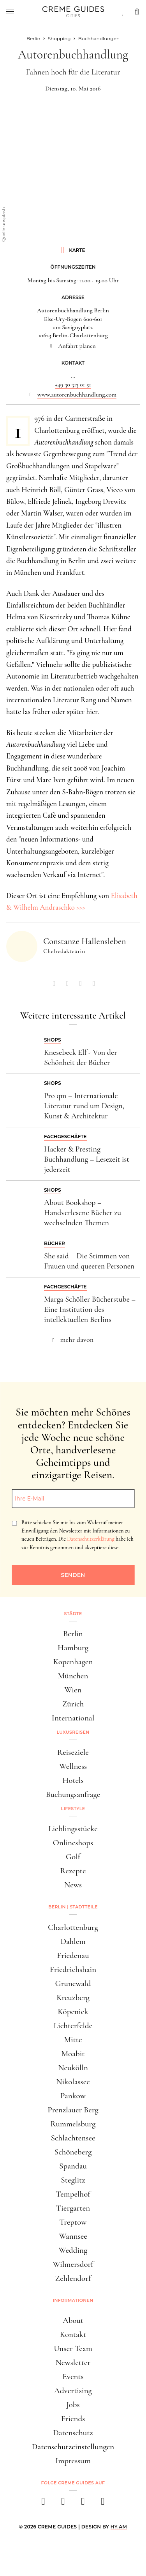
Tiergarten (73, 2208)
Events (72, 2376)
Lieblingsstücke (73, 1829)
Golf (73, 1857)
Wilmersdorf (73, 2264)
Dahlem (72, 1941)
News (73, 1885)
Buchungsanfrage (73, 1794)
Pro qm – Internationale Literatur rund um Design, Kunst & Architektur (84, 1106)
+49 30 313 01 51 (73, 384)
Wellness (73, 1766)
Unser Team (73, 2348)
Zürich (73, 1704)
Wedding (73, 2250)
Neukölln (73, 2068)
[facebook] (43, 2503)
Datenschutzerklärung (90, 1539)
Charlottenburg (73, 1927)
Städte (73, 1613)
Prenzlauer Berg (72, 2110)
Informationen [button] (73, 2300)
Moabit (72, 2054)
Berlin (73, 1634)
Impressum (73, 2461)
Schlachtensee (73, 2138)
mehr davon (77, 1339)
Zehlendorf (73, 2278)
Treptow (73, 2222)
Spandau (73, 2166)
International (73, 1718)
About (73, 2320)
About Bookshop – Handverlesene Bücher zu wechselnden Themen (82, 1213)
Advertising (73, 2390)
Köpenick (73, 2011)
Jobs (72, 2404)
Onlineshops (73, 1843)
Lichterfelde (73, 2025)
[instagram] (63, 2503)
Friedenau (73, 1955)
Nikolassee (73, 2082)
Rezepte (73, 1871)
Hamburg (73, 1648)
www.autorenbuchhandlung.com (76, 395)
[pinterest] (83, 2503)
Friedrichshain (73, 1969)
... (73, 376)
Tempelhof (73, 2194)
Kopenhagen (73, 1662)
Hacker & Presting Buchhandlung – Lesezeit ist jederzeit (86, 1159)
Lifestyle (73, 1808)
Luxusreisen (73, 1732)
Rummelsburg (73, 2124)
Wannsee (73, 2236)
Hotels (72, 1780)
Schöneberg (73, 2152)
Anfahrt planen (77, 346)
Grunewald (73, 1983)
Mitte (73, 2040)
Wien (73, 1690)
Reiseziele (73, 1752)
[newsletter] (103, 2503)
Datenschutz (73, 2433)
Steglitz (73, 2180)
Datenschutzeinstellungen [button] (73, 2447)
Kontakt (73, 2334)
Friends (73, 2419)
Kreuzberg (73, 1997)
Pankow (73, 2096)
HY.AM (119, 2527)
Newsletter (73, 2362)
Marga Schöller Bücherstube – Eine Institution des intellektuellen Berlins (89, 1309)
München (73, 1676)
